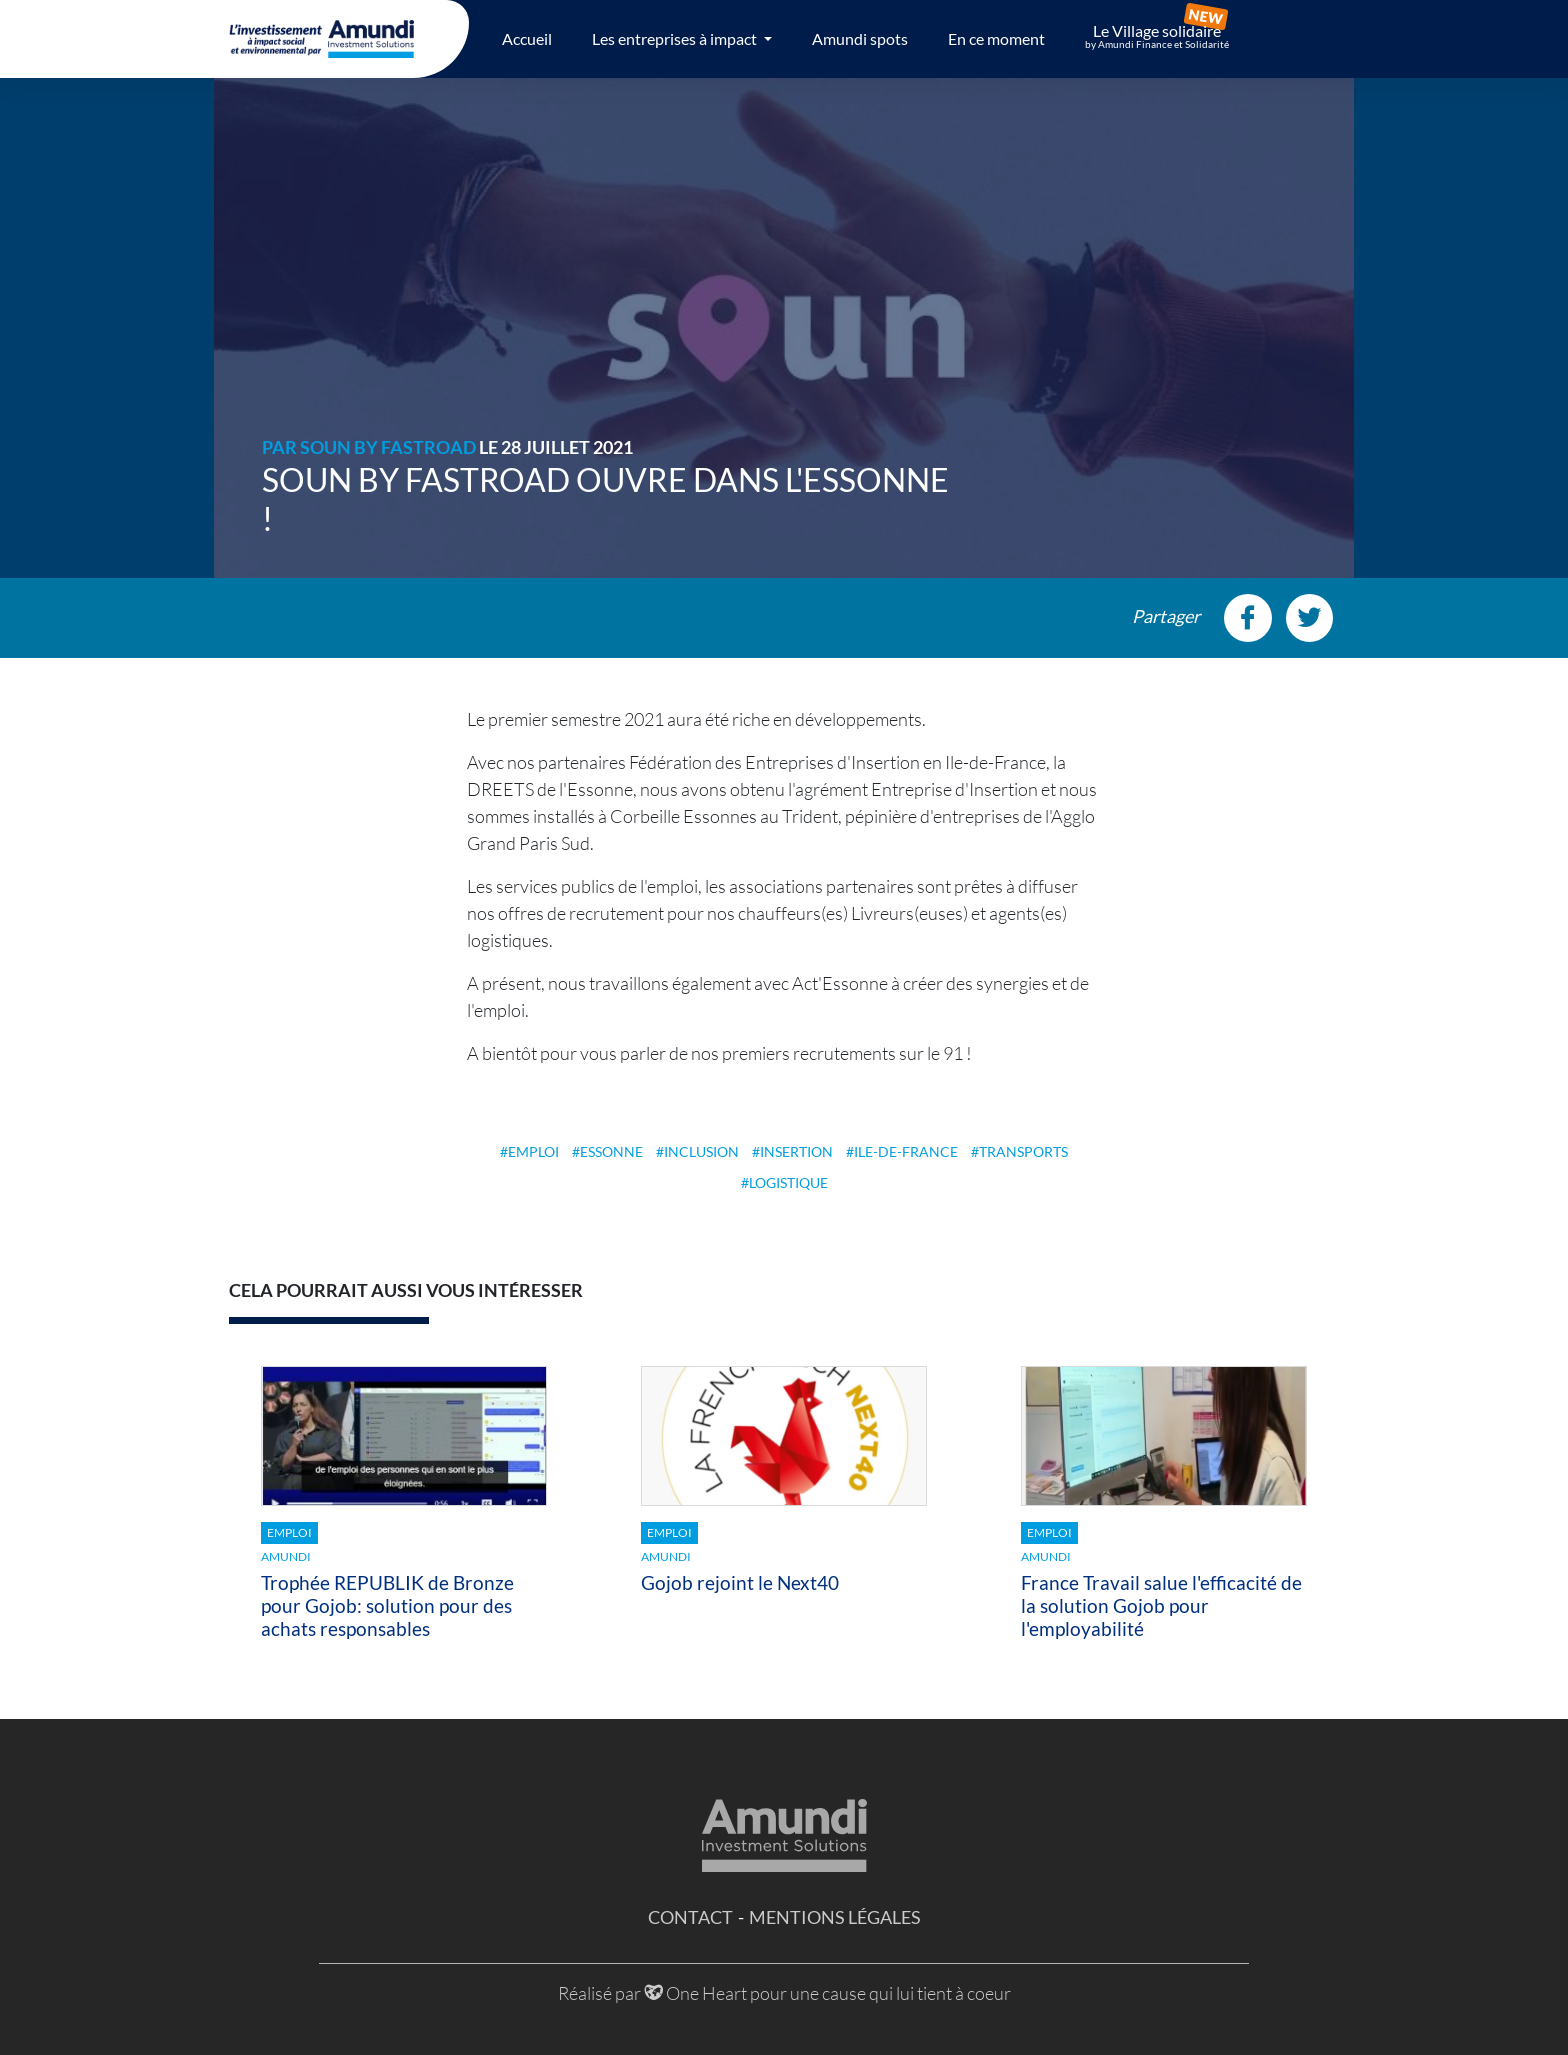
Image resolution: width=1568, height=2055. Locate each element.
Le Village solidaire (1157, 36)
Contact (690, 1917)
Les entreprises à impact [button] (676, 38)
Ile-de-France (906, 1151)
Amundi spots (860, 38)
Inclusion (701, 1151)
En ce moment (996, 38)
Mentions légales (835, 1917)
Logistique (788, 1182)
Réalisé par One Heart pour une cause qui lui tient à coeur (784, 1993)
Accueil (527, 38)
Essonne (611, 1151)
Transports (1023, 1151)
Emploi (533, 1151)
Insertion (796, 1151)
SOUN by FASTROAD (388, 447)
